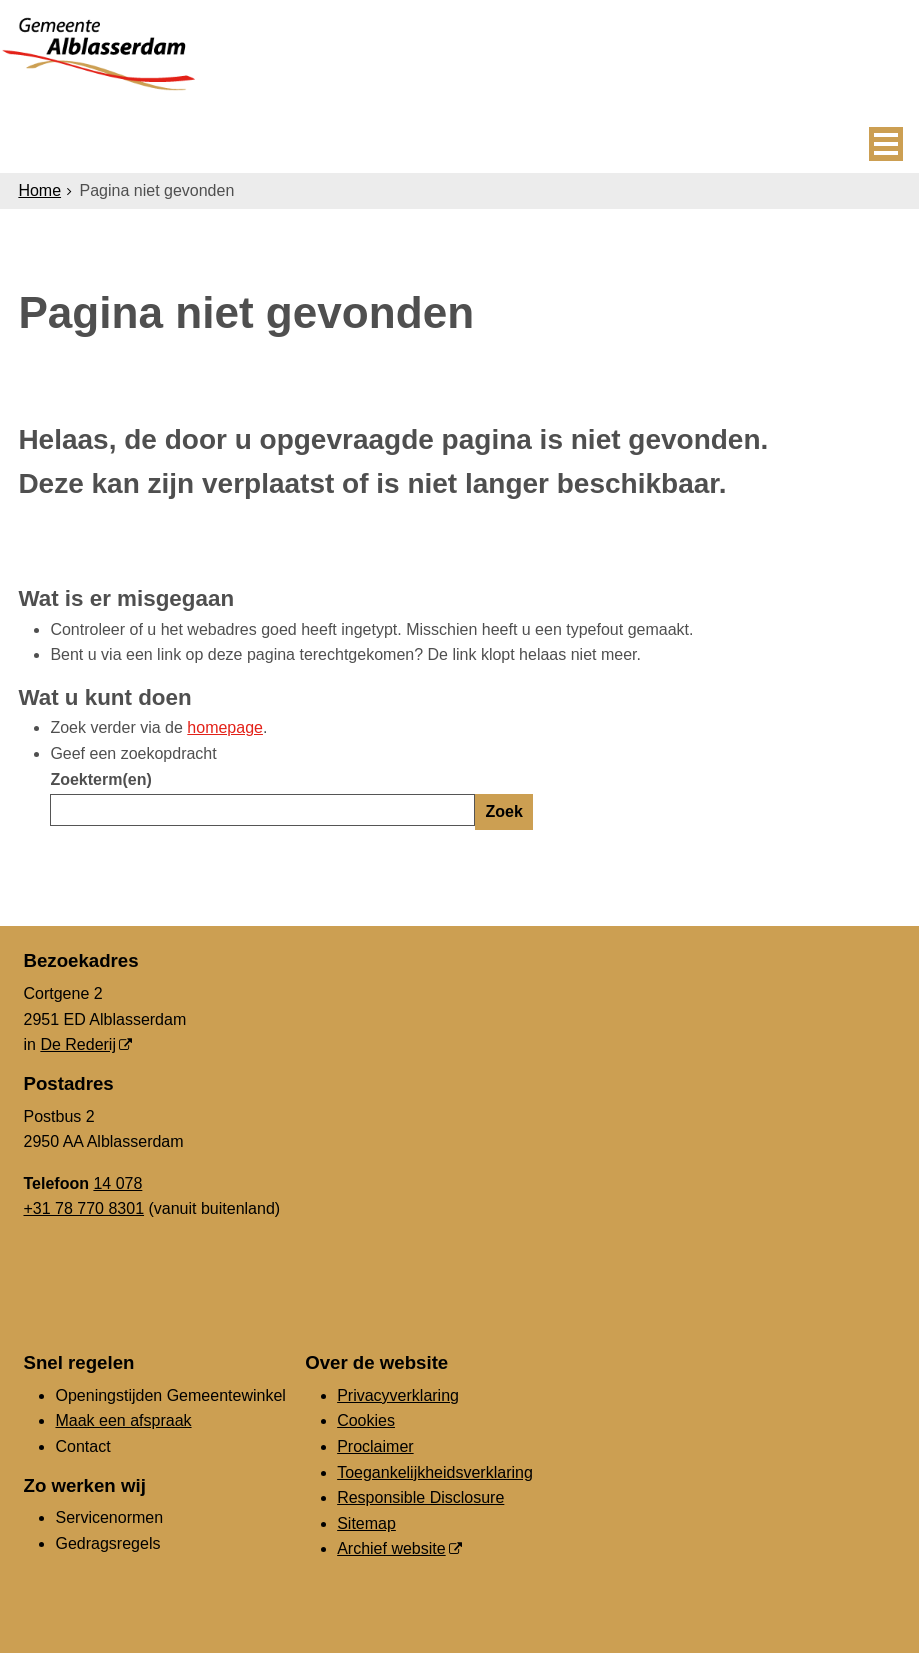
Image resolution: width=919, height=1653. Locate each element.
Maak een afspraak (123, 1420)
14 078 (117, 1183)
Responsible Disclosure (420, 1497)
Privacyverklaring (398, 1395)
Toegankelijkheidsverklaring (435, 1472)
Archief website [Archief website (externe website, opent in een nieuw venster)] (391, 1548)
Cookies (366, 1420)
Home (39, 190)
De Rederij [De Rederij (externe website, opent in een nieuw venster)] (78, 1044)
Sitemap (366, 1523)
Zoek (503, 811)
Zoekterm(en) (100, 779)
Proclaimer (375, 1446)
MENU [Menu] (886, 144)
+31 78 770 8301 (83, 1208)
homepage (225, 727)
